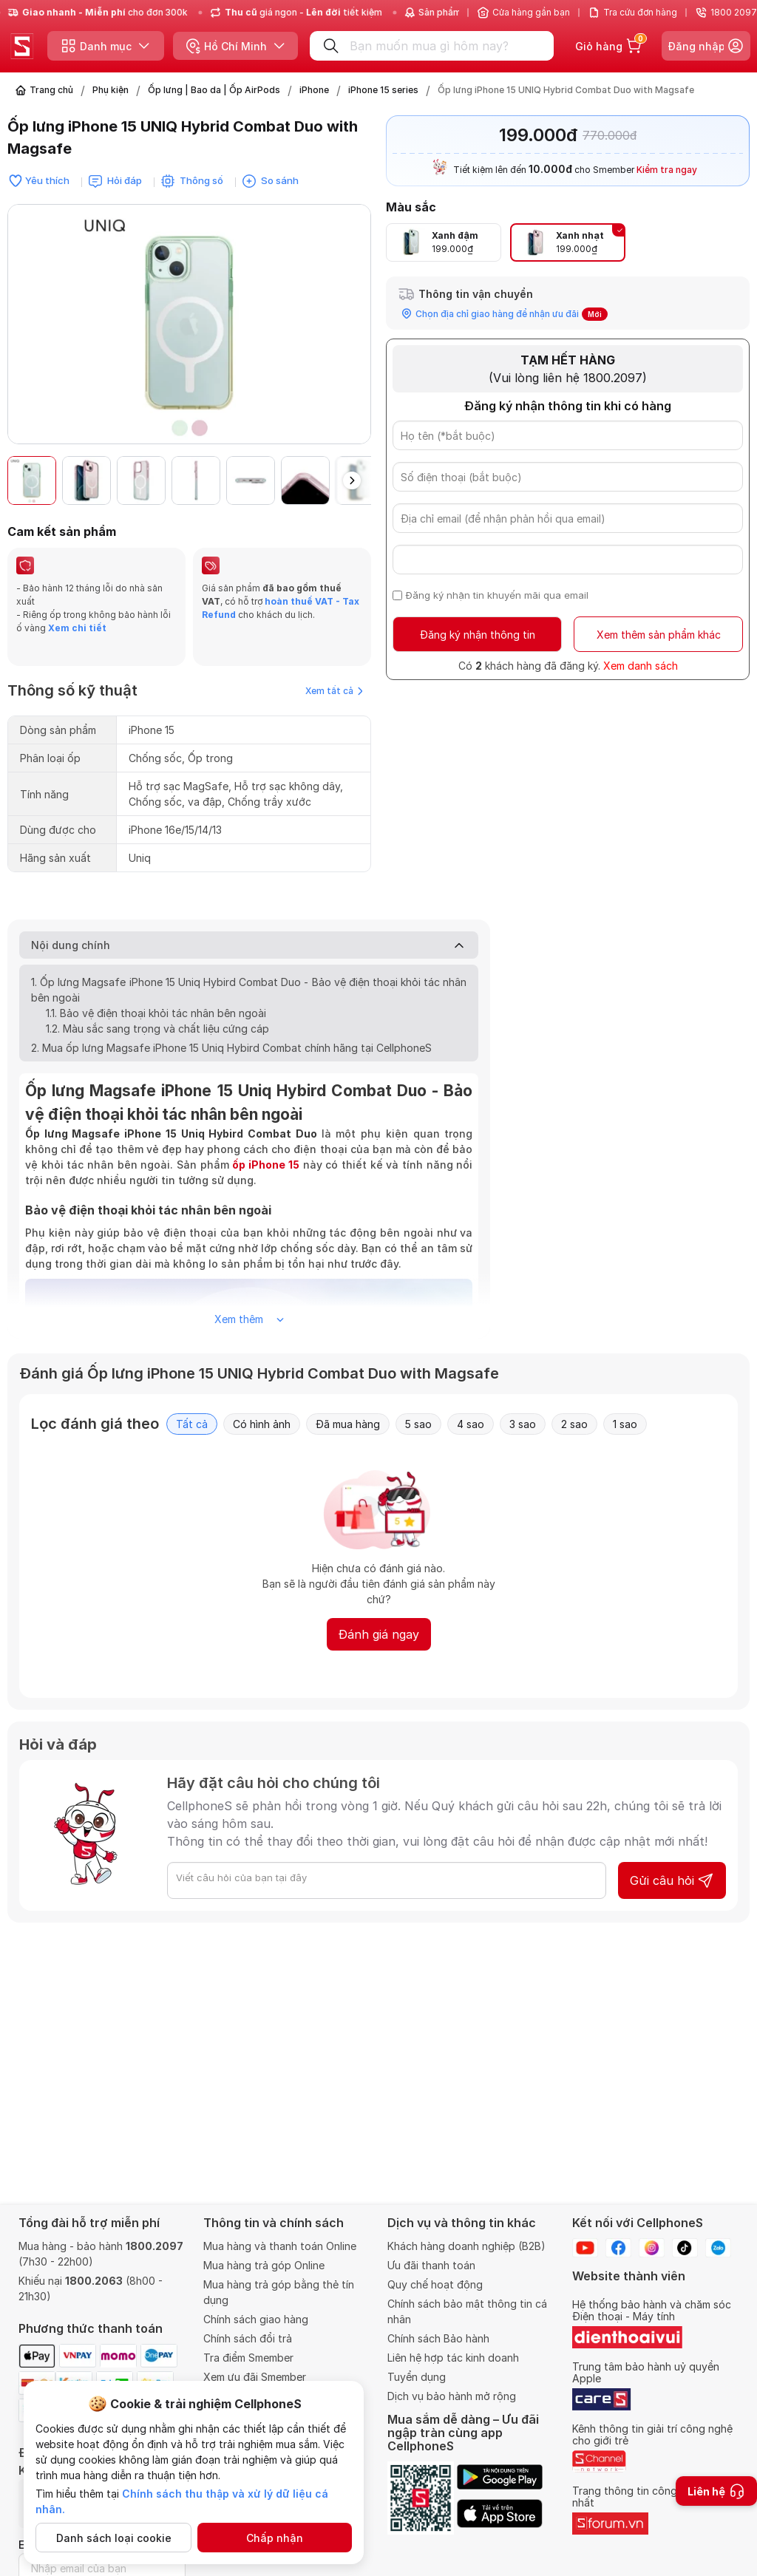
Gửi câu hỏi (672, 1858)
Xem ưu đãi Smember (254, 2377)
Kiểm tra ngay (667, 169)
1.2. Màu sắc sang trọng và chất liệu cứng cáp (157, 1006)
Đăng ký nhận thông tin (477, 634)
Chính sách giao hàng (255, 2319)
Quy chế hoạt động (435, 2284)
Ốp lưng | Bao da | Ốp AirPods (214, 89)
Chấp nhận (274, 2538)
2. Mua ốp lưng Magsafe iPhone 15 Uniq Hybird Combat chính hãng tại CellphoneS (231, 1025)
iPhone (314, 89)
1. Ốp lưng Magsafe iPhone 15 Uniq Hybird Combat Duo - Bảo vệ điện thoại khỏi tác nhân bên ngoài (248, 968)
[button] (352, 480)
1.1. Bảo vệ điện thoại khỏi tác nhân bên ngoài (156, 991)
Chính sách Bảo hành (438, 2338)
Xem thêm (249, 1297)
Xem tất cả (334, 668)
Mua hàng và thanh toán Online (279, 2246)
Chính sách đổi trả (247, 2338)
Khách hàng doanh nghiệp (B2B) (466, 2246)
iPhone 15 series (383, 89)
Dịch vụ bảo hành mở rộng (451, 2396)
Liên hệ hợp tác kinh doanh (453, 2357)
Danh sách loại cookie (114, 2538)
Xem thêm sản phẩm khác (659, 634)
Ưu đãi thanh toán (431, 2265)
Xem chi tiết (76, 627)
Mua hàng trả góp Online (264, 2265)
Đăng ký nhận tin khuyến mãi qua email (497, 595)
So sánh (280, 180)
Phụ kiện (110, 89)
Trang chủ (51, 89)
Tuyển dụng (416, 2377)
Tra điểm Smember (248, 2357)
